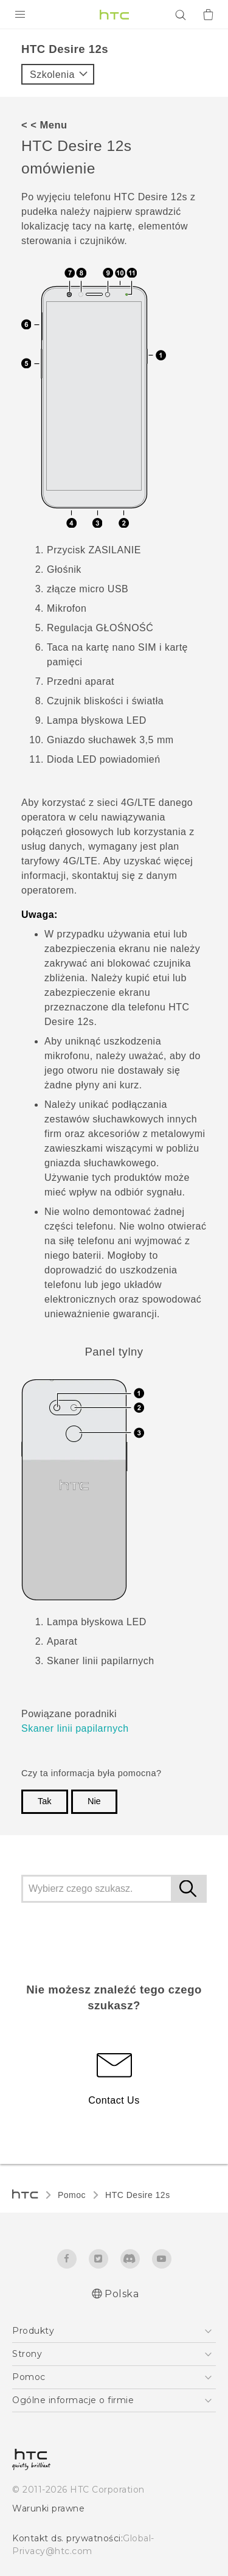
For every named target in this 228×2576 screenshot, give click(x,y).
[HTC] (114, 14)
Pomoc (72, 2195)
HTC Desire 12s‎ (137, 2195)
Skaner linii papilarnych (75, 1728)
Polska (122, 2294)
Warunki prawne (48, 2508)
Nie (94, 1801)
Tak (45, 1801)
